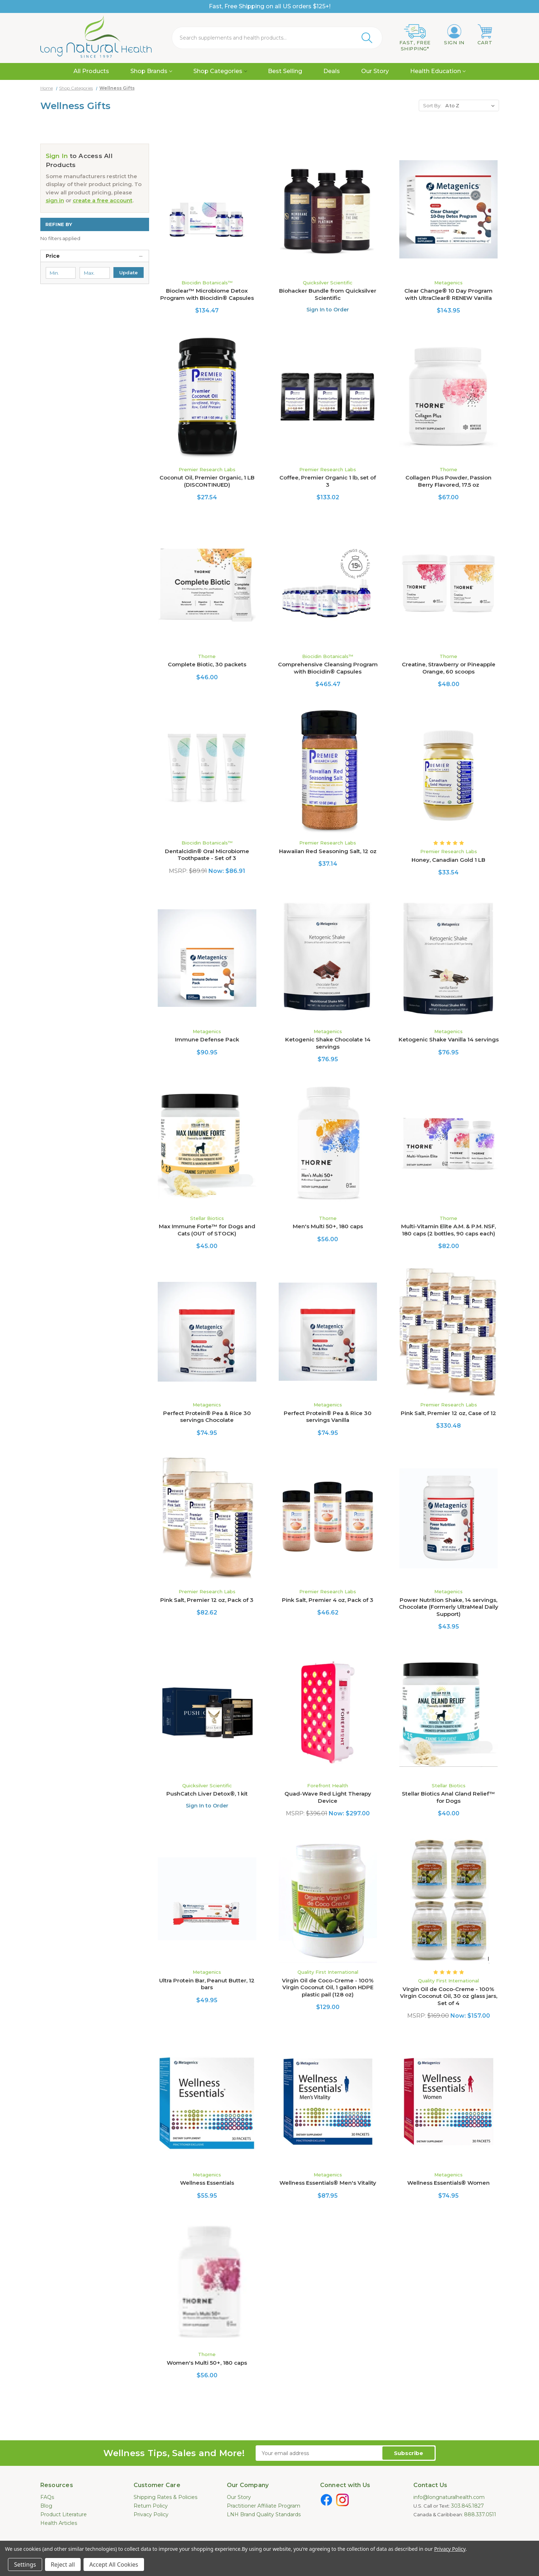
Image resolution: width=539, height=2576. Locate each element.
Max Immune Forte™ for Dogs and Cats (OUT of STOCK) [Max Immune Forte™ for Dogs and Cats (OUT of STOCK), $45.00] (207, 1230)
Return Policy (151, 2506)
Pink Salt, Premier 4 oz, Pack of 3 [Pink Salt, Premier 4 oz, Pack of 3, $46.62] (327, 1600)
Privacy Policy (151, 2514)
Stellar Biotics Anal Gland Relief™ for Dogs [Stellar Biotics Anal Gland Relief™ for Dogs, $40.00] (448, 1797)
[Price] (95, 256)
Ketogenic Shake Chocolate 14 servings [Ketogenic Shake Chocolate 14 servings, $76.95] (327, 1043)
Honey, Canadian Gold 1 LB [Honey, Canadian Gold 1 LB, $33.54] (448, 859)
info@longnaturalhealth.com (449, 2497)
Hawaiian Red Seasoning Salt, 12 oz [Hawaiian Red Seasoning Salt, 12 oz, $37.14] (328, 851)
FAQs (47, 2497)
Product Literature (63, 2514)
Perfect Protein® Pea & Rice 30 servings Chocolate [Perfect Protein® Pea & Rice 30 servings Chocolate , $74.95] (207, 1417)
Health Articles (58, 2523)
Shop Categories (220, 71)
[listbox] (471, 105)
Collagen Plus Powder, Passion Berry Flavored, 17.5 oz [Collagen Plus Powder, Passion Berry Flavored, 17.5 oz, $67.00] (448, 481)
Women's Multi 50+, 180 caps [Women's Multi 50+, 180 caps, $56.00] (207, 2362)
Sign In (57, 155)
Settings (25, 2564)
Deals (331, 71)
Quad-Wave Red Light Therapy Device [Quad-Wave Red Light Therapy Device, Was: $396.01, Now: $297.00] (327, 1797)
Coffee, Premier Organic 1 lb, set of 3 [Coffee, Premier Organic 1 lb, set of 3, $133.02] (327, 481)
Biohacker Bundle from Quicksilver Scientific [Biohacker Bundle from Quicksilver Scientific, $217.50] (327, 294)
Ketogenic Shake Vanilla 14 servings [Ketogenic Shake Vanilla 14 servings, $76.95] (449, 1039)
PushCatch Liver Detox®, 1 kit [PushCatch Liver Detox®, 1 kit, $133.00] (207, 1793)
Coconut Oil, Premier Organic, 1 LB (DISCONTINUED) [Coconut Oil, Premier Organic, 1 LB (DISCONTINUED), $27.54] (207, 481)
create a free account (102, 200)
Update (128, 272)
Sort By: (432, 105)
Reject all (63, 2564)
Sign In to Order (327, 309)
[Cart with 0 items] (485, 35)
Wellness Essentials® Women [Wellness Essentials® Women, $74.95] (448, 2182)
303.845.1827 (467, 2506)
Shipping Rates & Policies (165, 2497)
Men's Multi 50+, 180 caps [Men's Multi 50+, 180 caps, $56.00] (328, 1226)
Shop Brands (151, 71)
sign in (55, 200)
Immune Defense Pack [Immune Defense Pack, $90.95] (207, 1039)
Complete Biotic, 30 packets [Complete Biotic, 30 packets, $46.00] (207, 664)
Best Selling (285, 71)
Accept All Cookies (113, 2564)
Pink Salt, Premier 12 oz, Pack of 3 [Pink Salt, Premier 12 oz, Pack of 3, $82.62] (206, 1600)
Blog (46, 2506)
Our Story (375, 71)
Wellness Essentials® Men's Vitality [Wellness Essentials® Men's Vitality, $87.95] (327, 2182)
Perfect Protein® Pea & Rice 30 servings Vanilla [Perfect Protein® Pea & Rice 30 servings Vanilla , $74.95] (328, 1417)
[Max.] (95, 273)
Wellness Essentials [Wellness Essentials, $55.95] (207, 2182)
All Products (91, 71)
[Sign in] (454, 35)
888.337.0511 (480, 2514)
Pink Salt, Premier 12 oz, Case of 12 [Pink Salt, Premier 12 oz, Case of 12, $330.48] (448, 1413)
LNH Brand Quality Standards (264, 2514)
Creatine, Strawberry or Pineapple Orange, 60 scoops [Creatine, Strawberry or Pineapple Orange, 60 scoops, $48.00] (448, 668)
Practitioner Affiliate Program (263, 2506)
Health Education (438, 71)
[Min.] (61, 273)
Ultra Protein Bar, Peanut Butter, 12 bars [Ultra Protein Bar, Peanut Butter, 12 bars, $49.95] (207, 1984)
